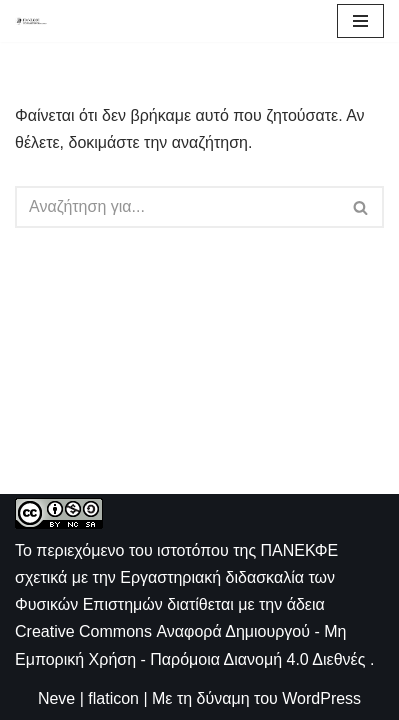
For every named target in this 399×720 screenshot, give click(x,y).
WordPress (321, 698)
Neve (56, 698)
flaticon (113, 698)
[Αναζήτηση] (177, 207)
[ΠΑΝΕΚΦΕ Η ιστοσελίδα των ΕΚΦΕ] (31, 20)
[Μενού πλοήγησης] (360, 21)
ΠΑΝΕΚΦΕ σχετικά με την (176, 577)
